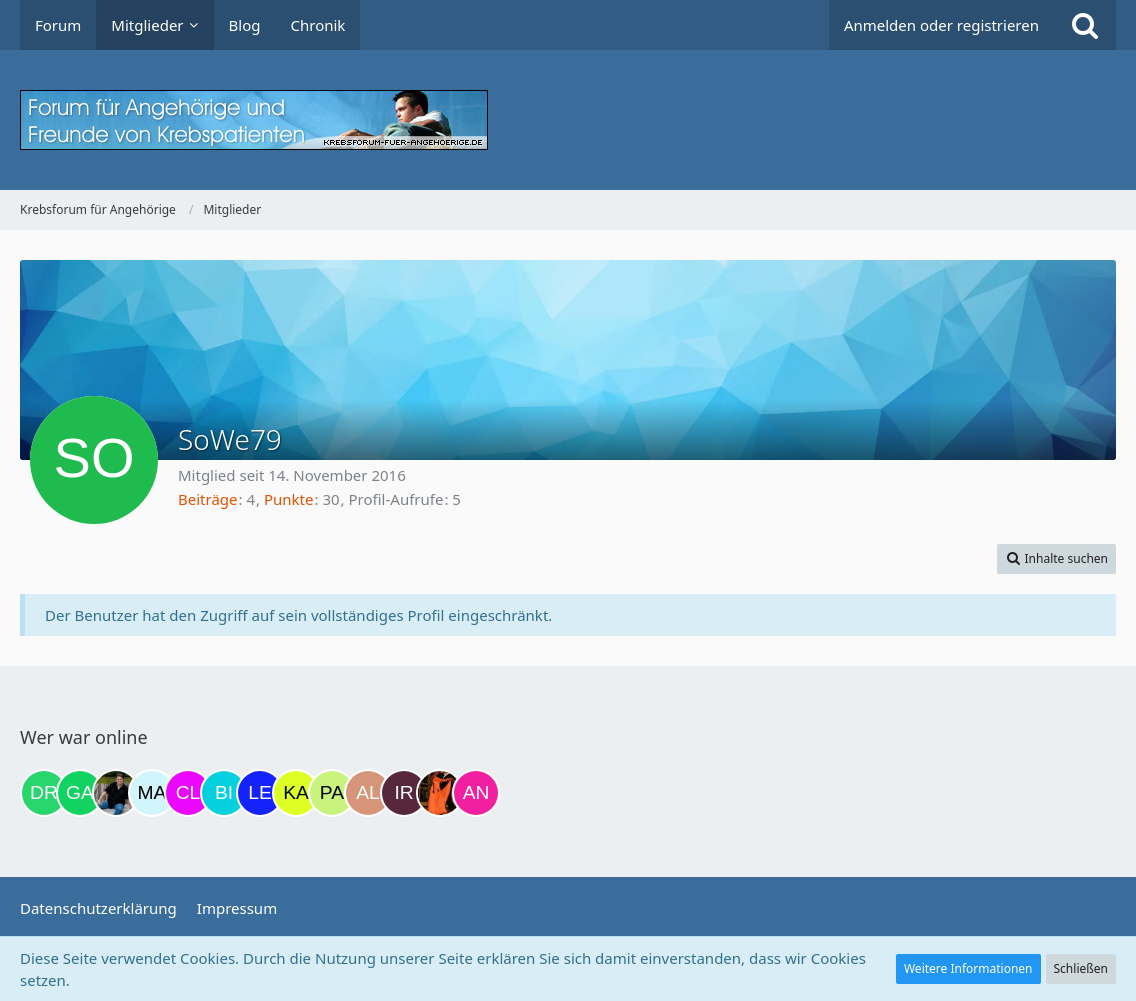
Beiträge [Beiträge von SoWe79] (208, 499)
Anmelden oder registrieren (941, 25)
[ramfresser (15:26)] (116, 793)
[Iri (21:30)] (404, 793)
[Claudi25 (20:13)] (188, 793)
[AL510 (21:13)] (368, 793)
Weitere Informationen (968, 968)
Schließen (1081, 968)
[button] (1056, 559)
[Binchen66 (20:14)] (224, 793)
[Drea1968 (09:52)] (44, 793)
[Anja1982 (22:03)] (476, 793)
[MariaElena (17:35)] (152, 793)
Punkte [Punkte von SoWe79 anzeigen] (289, 499)
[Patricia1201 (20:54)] (332, 793)
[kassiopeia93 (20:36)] (296, 793)
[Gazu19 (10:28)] (80, 793)
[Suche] (1085, 25)
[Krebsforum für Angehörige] (568, 120)
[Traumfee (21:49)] (440, 793)
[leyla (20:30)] (260, 793)
